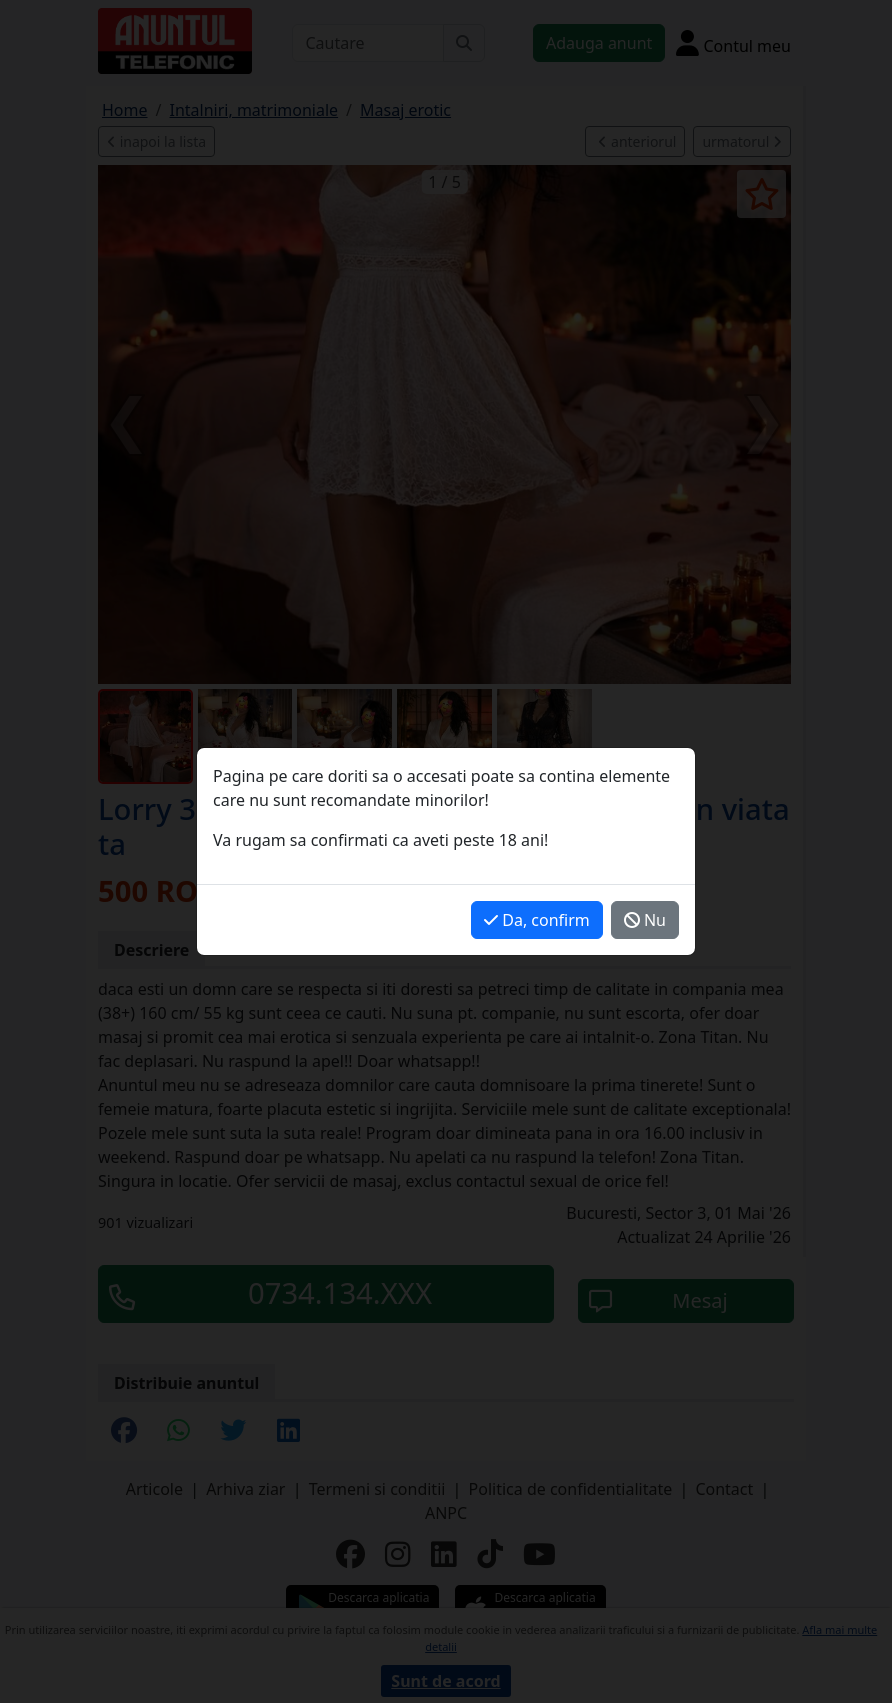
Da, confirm (537, 920)
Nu (645, 920)
